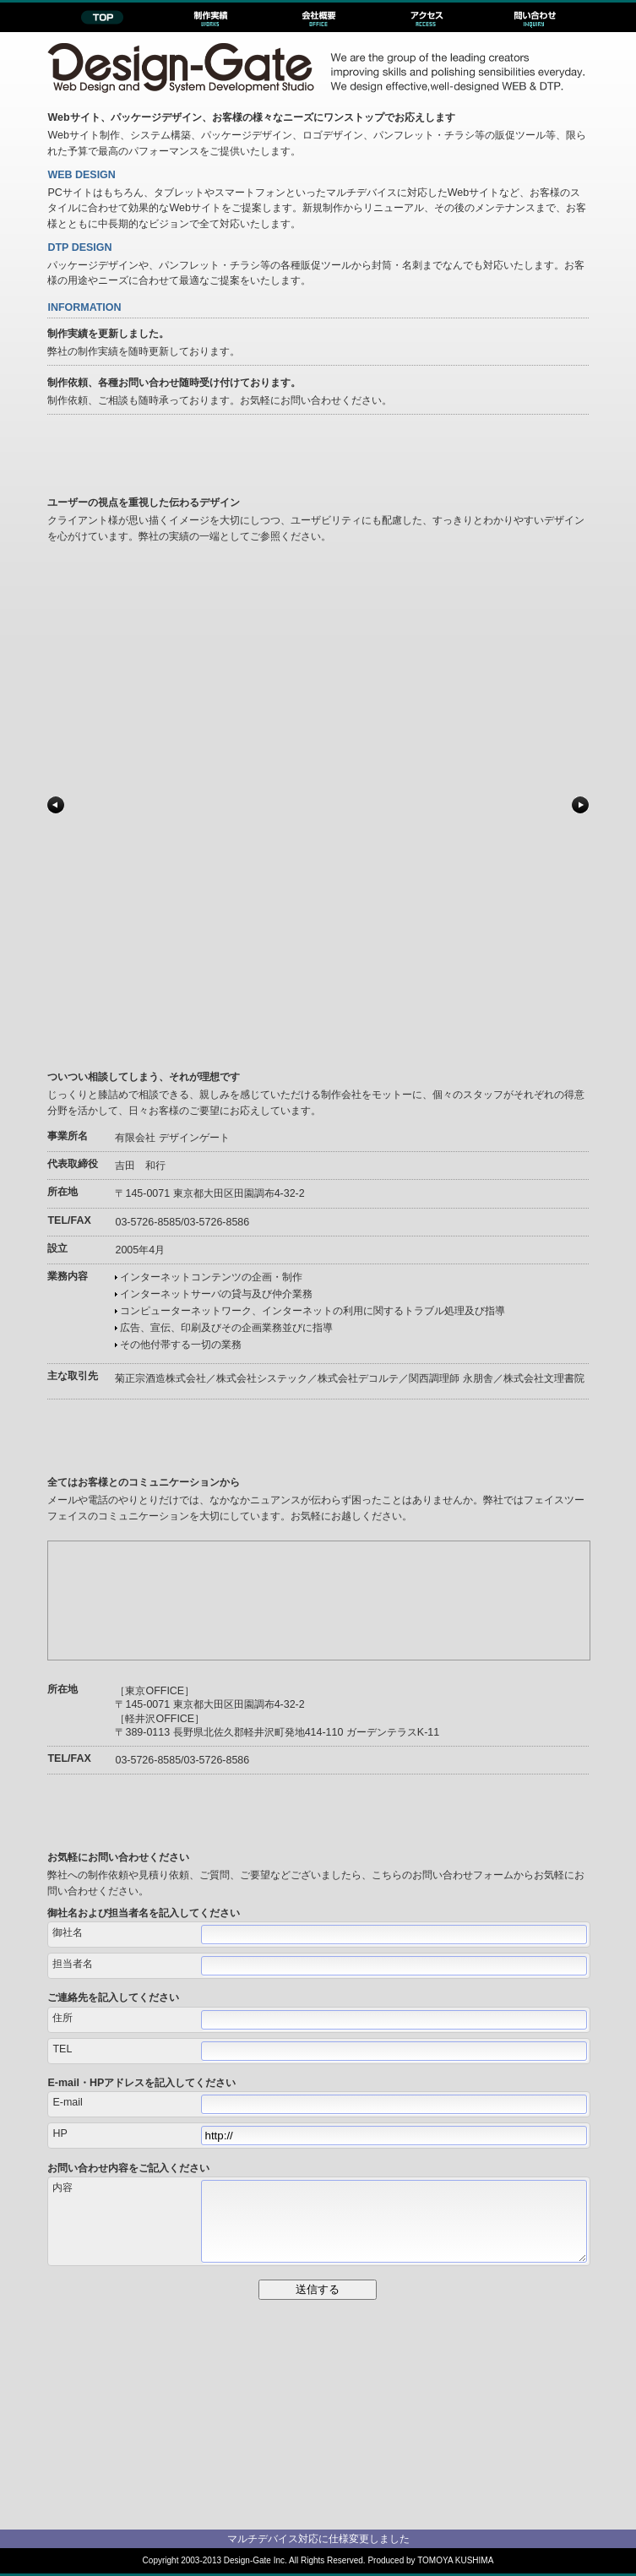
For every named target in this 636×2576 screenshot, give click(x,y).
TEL (62, 2049)
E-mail (67, 2102)
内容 (62, 2187)
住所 (62, 2018)
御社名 (67, 1932)
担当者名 (72, 1964)
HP (59, 2133)
